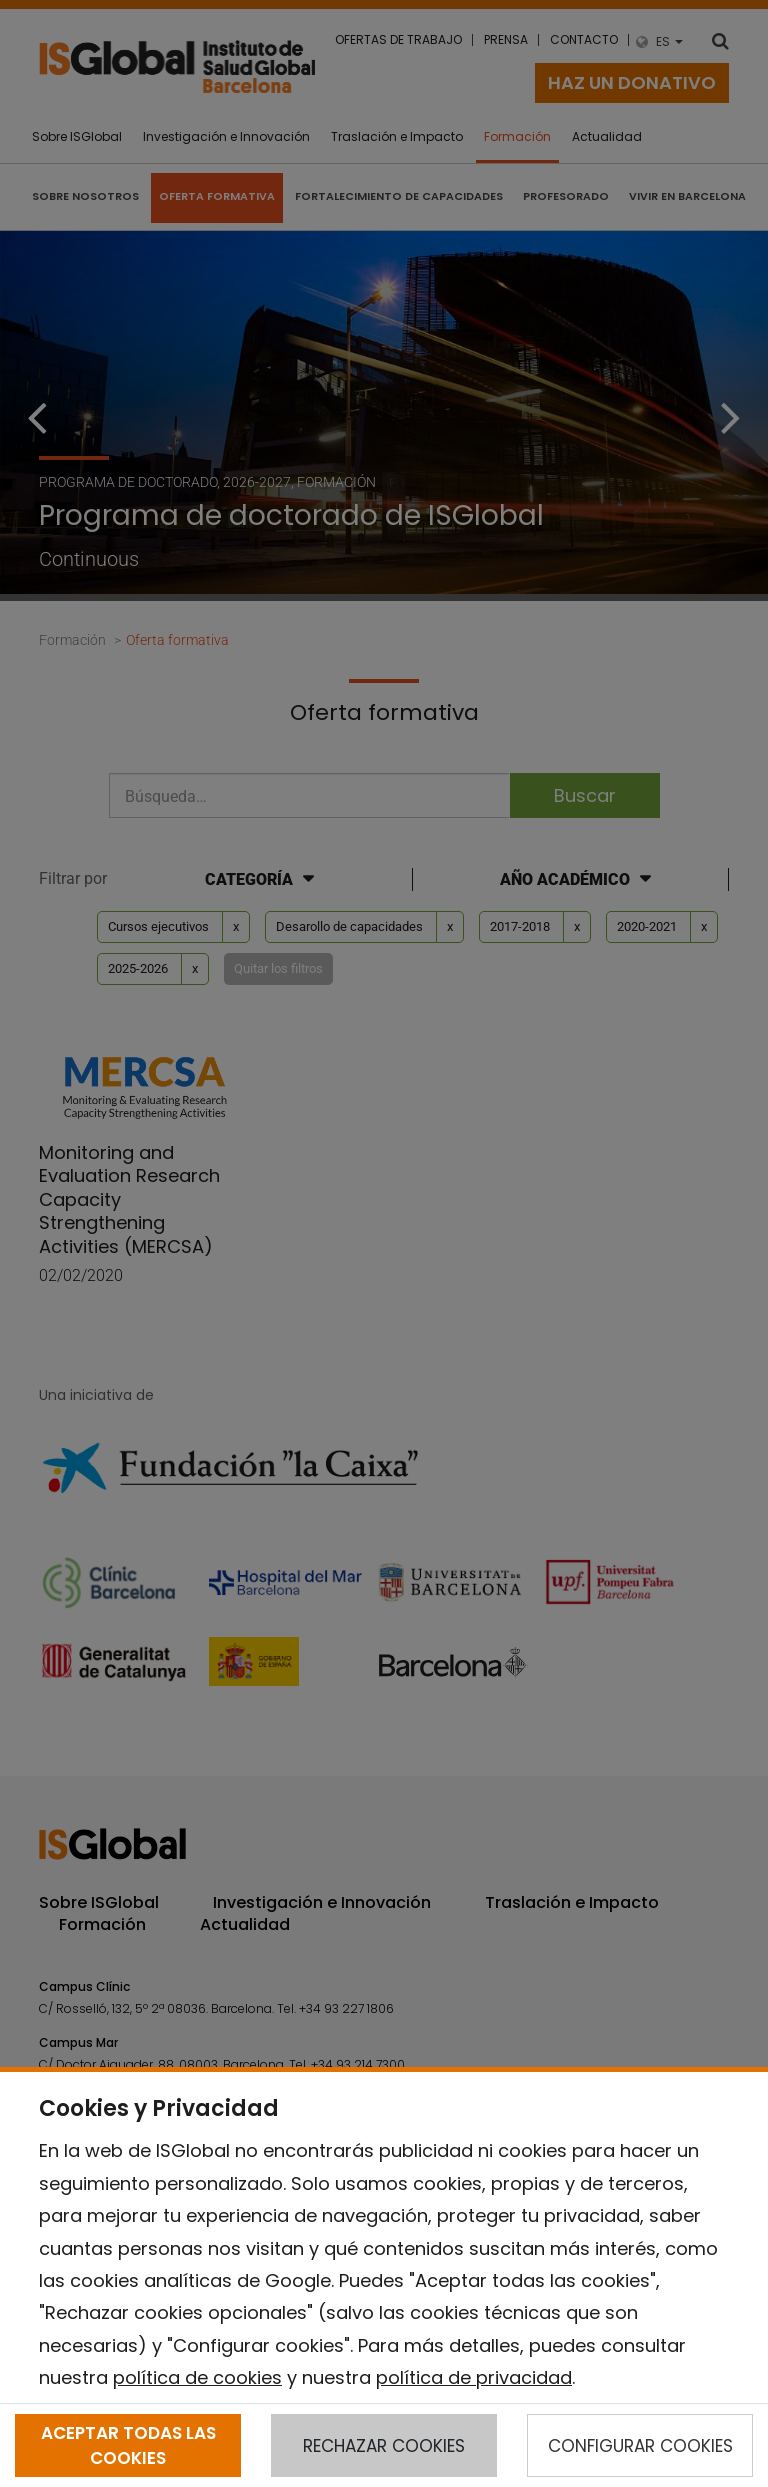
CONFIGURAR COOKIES (640, 2446)
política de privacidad (474, 2377)
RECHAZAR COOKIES (384, 2446)
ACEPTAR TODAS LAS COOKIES (128, 2445)
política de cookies (197, 2377)
